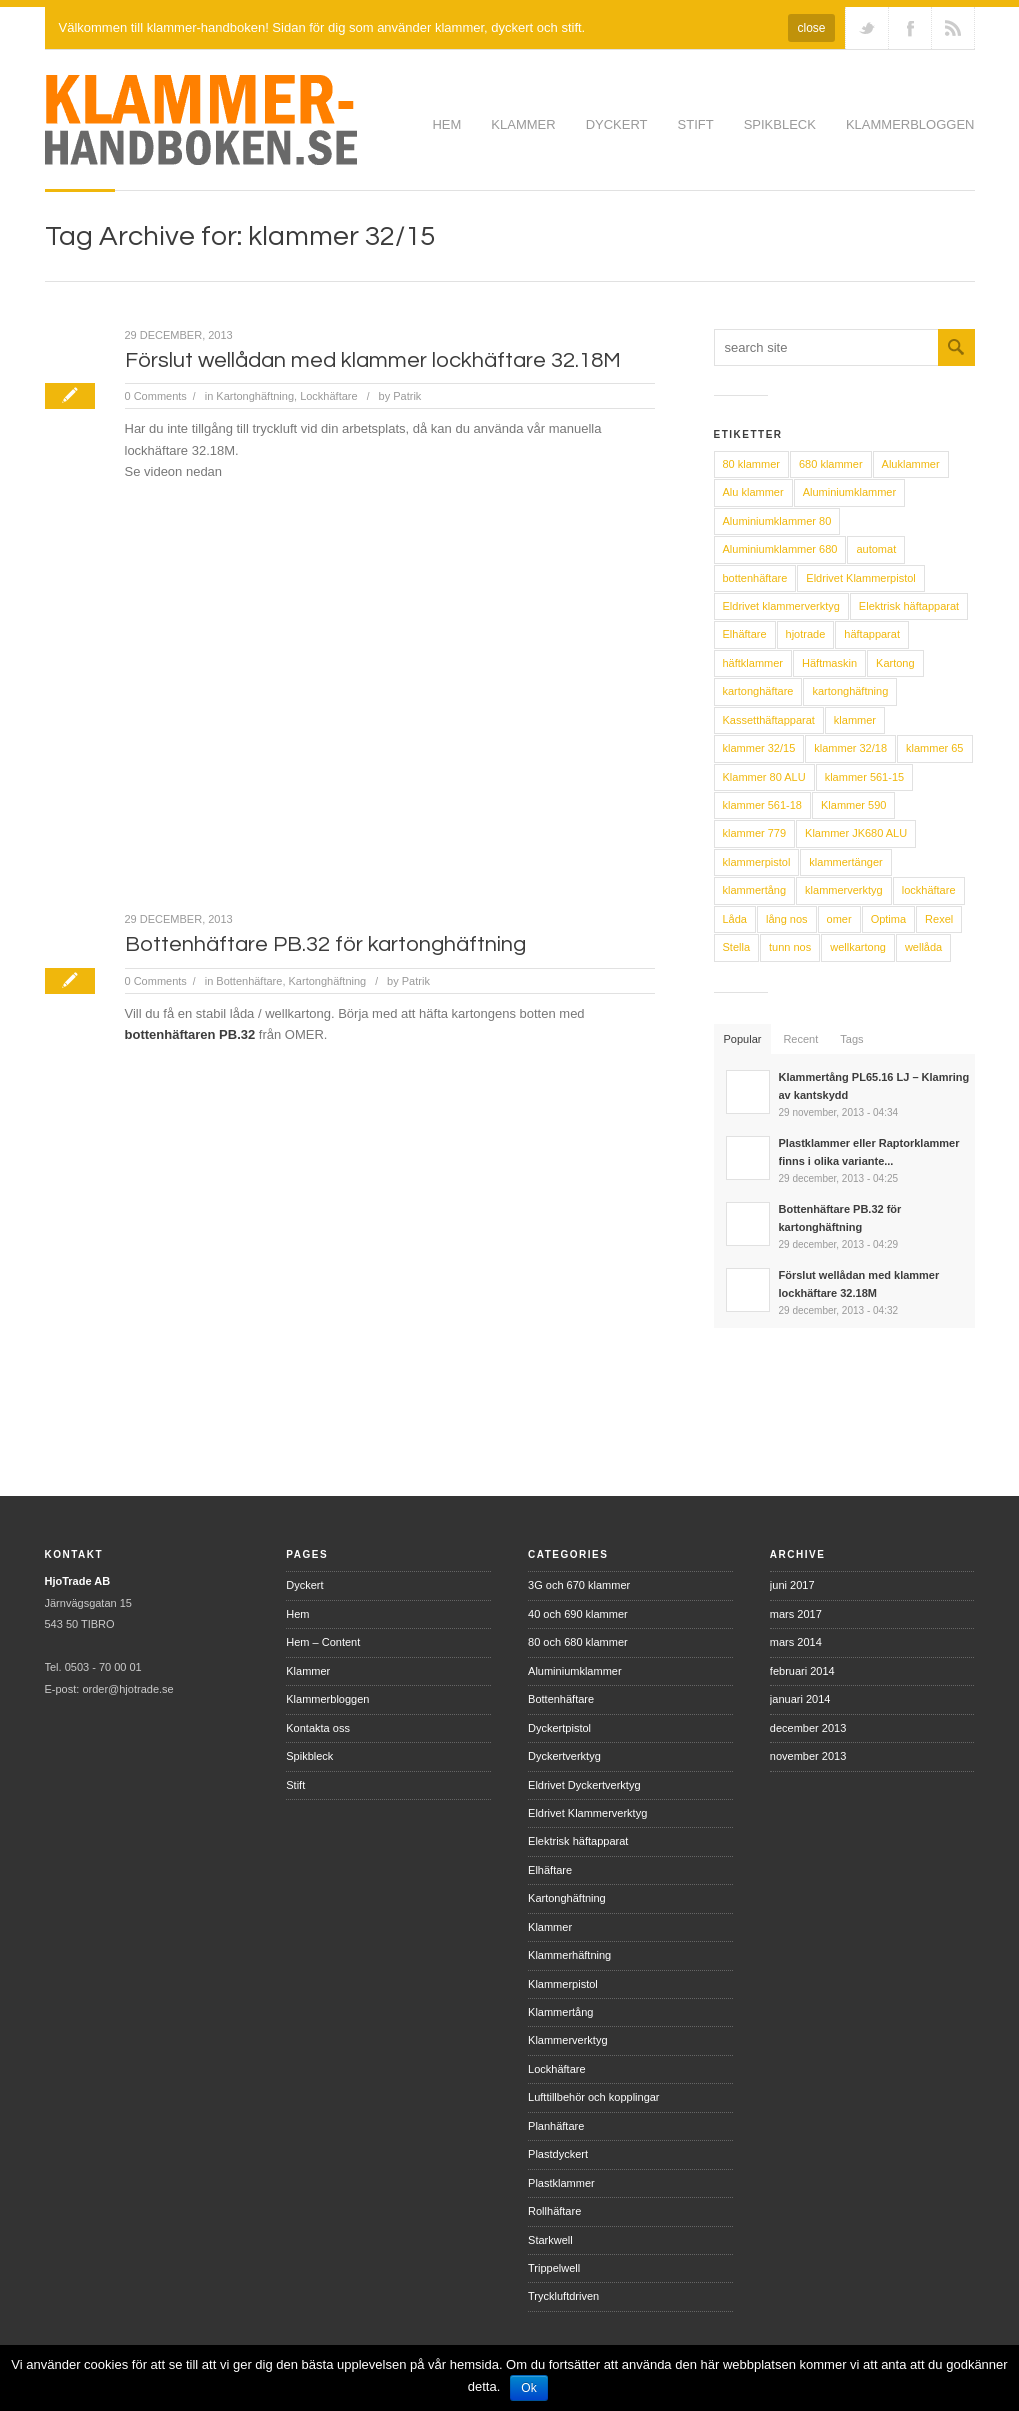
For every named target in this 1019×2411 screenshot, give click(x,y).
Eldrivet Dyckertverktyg (584, 1785)
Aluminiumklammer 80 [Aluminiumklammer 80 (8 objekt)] (777, 521)
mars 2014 (796, 1642)
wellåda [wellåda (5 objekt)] (923, 947)
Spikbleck (780, 124)
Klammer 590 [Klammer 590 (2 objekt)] (853, 805)
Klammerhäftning (569, 1955)
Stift (696, 124)
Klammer (523, 124)
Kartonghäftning (255, 396)
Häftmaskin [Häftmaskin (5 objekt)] (829, 663)
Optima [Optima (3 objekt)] (888, 919)
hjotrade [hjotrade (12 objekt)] (806, 634)
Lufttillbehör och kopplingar (593, 2097)
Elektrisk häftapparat (578, 1841)
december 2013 (808, 1728)
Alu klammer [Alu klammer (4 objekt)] (753, 492)
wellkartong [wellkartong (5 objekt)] (858, 947)
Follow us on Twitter (867, 28)
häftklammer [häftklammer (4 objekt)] (753, 663)
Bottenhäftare (249, 981)
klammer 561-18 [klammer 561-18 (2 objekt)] (762, 805)
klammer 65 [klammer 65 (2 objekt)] (934, 748)
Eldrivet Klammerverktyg (587, 1813)
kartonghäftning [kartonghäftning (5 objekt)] (850, 691)
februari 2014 (802, 1671)
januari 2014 (800, 1699)
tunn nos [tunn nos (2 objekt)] (790, 947)
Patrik (407, 396)
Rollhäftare (554, 2211)
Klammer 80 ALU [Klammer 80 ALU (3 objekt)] (764, 777)
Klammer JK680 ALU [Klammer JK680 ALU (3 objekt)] (856, 833)
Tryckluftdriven (563, 2296)
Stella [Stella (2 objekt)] (737, 947)
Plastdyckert (558, 2154)
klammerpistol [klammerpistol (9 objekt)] (757, 862)
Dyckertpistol (559, 1728)
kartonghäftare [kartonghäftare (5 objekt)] (758, 691)
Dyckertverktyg (564, 1756)
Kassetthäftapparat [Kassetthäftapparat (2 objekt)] (769, 720)
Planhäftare (556, 2126)
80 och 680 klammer (578, 1642)
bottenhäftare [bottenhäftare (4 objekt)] (755, 578)
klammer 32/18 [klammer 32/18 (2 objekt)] (850, 748)
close (811, 28)
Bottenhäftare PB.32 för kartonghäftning (325, 944)
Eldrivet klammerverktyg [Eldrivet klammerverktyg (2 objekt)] (781, 606)
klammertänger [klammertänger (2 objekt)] (845, 862)
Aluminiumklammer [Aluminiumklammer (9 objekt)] (850, 492)
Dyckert (617, 124)
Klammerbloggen (910, 124)
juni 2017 (792, 1585)
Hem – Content (323, 1642)
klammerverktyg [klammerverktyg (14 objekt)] (844, 890)
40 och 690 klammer (578, 1614)
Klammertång (560, 2012)
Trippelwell (554, 2268)
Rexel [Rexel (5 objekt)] (939, 919)
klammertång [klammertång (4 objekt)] (755, 890)
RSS (953, 28)
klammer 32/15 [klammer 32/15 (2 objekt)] (759, 748)
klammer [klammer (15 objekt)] (855, 720)
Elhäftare (550, 1870)
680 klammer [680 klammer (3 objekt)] (831, 464)
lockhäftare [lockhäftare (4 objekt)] (929, 890)
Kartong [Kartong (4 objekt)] (895, 663)
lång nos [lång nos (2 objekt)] (787, 919)
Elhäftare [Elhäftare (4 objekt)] (745, 634)
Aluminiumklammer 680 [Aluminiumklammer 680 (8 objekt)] (780, 549)
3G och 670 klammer (579, 1585)
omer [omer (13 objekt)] (839, 919)
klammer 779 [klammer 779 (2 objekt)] (755, 833)
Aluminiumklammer (575, 1671)
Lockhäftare (328, 396)
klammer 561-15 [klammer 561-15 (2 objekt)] (864, 777)
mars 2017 (796, 1614)
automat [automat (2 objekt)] (876, 549)
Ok (528, 2388)
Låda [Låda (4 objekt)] (735, 919)
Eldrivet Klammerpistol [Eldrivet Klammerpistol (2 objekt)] (860, 578)
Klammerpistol (563, 1984)
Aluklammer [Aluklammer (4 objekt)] (911, 464)
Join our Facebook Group (910, 28)
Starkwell (550, 2240)
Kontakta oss (318, 1728)
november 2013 (808, 1756)
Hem (446, 124)
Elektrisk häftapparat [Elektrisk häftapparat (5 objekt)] (909, 606)
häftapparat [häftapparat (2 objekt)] (872, 634)
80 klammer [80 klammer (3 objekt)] (751, 464)
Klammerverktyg (567, 2040)
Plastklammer (561, 2183)
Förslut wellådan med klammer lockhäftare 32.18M (373, 360)
